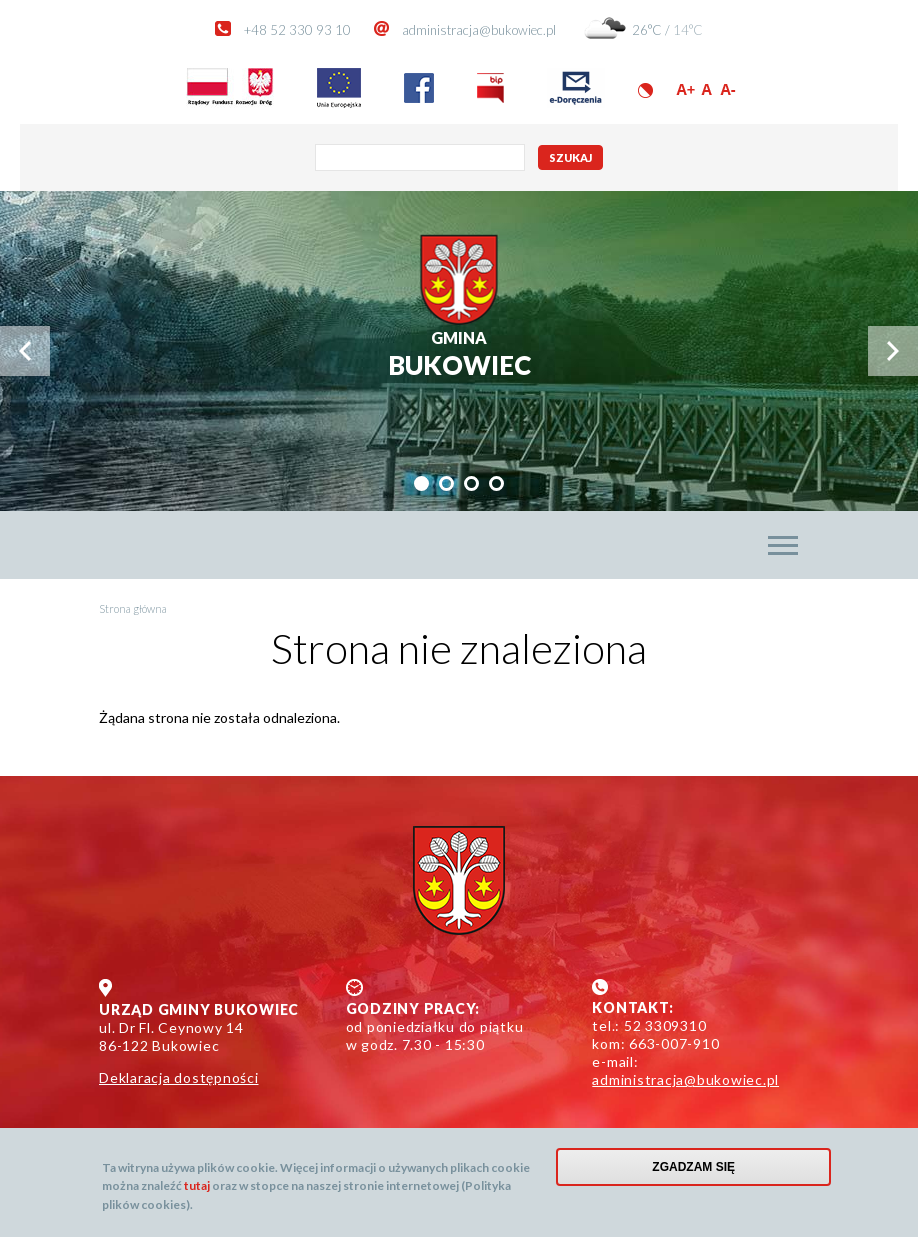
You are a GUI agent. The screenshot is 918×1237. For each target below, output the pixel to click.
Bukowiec (459, 354)
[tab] (421, 483)
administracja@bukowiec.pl (479, 30)
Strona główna (133, 608)
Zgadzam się (693, 1167)
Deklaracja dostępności (179, 1077)
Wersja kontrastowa (645, 90)
